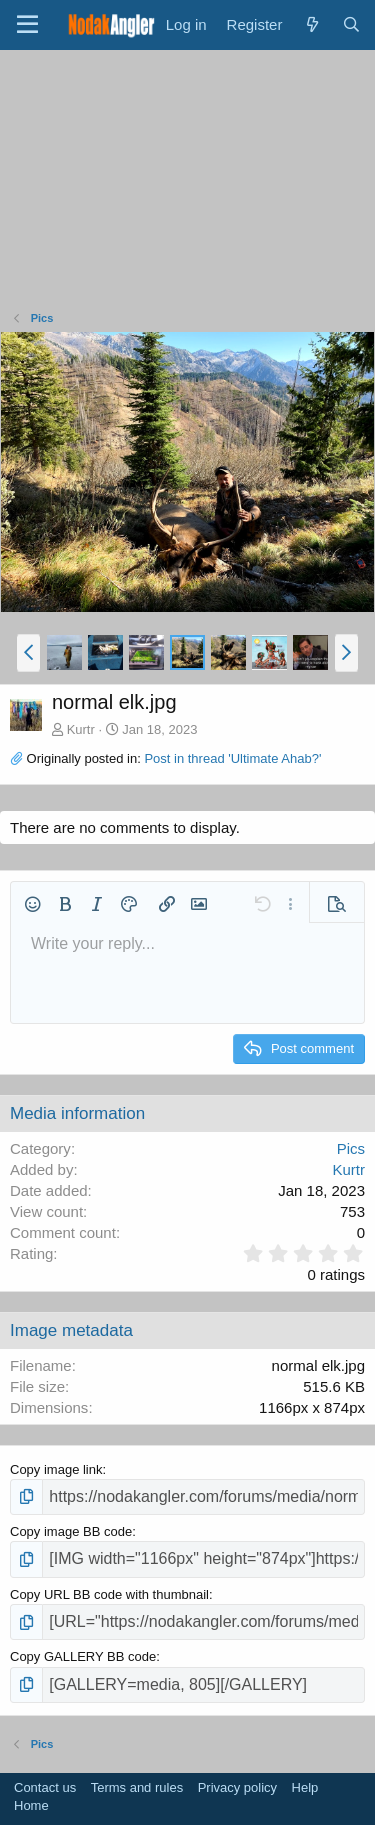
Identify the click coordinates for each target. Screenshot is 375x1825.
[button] (28, 653)
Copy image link (56, 1469)
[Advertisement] (188, 185)
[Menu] (27, 25)
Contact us (45, 1787)
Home (31, 1805)
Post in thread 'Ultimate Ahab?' (232, 758)
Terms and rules (137, 1787)
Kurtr (81, 729)
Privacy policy (237, 1787)
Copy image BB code (71, 1531)
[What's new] (311, 24)
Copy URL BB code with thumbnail (109, 1594)
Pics (351, 1148)
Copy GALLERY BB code (83, 1656)
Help (305, 1787)
